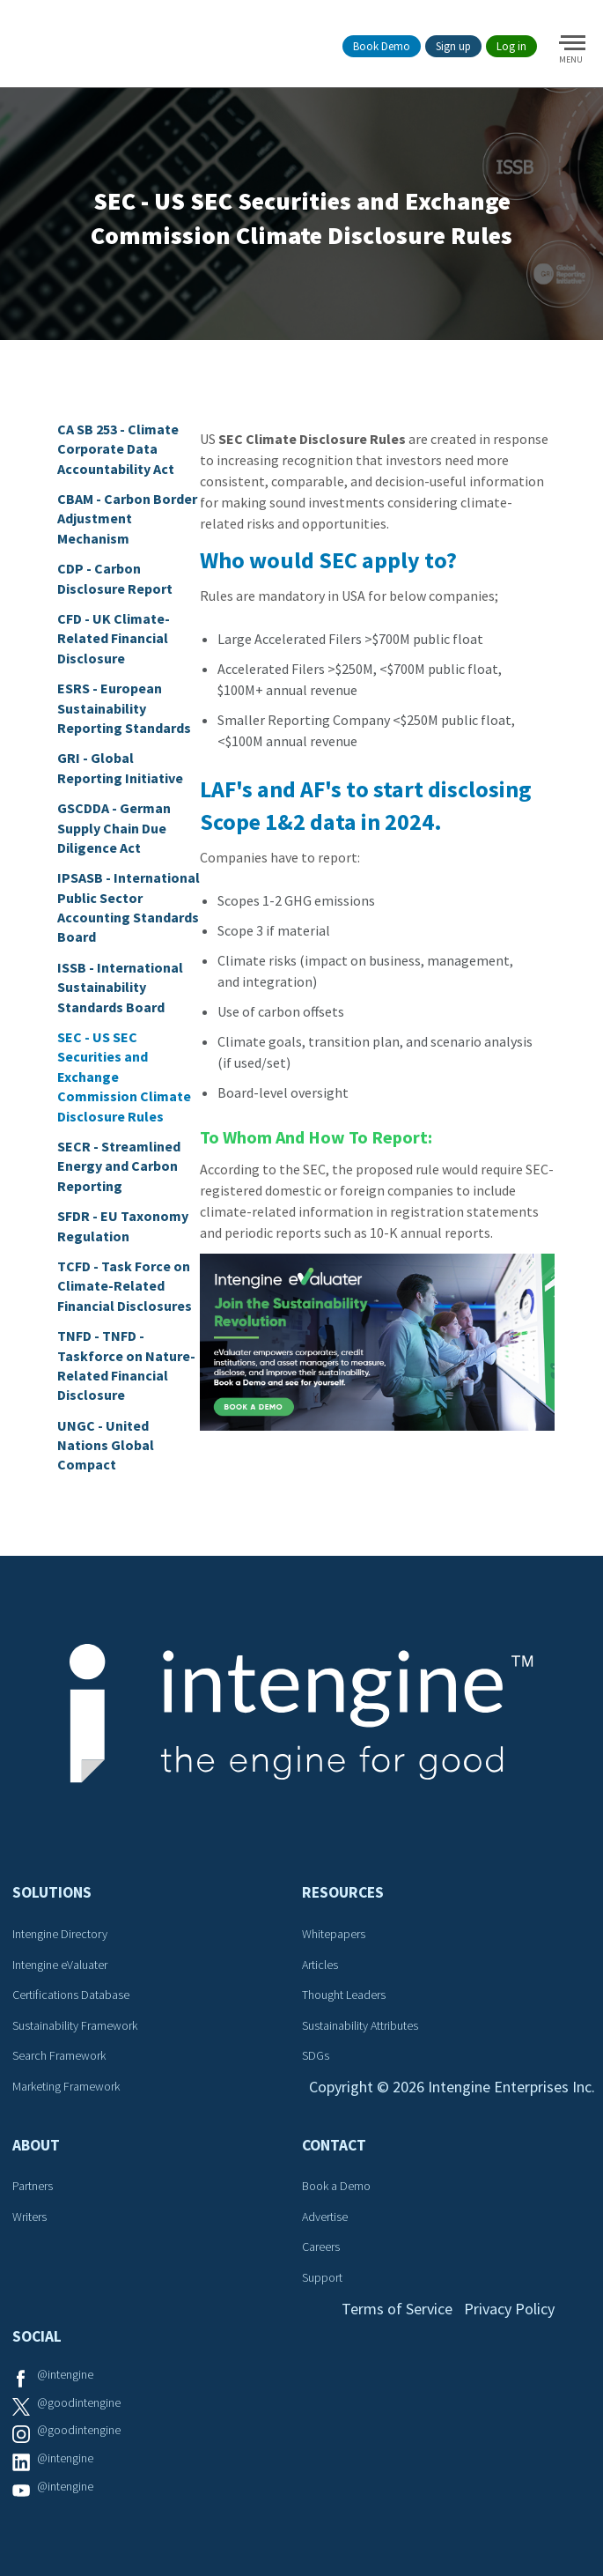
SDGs (315, 2055)
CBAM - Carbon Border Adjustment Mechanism (127, 518)
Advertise (325, 2216)
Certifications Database (70, 1994)
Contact (334, 2145)
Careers (321, 2246)
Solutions (52, 1892)
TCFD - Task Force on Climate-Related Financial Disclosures (124, 1285)
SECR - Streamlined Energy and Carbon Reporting (118, 1166)
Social (37, 2336)
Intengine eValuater (59, 1965)
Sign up (453, 46)
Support (322, 2277)
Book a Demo (336, 2186)
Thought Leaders (344, 1994)
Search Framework (59, 2055)
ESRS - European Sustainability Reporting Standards (124, 708)
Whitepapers (333, 1934)
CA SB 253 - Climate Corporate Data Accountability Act (118, 448)
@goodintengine (79, 2402)
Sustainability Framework (74, 2025)
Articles (320, 1965)
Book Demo (381, 46)
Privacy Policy (509, 2308)
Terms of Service (397, 2308)
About (36, 2145)
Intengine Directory (59, 1934)
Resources (343, 1892)
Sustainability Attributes (360, 2025)
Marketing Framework (66, 2086)
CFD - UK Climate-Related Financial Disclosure (113, 638)
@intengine (65, 2374)
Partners (32, 2186)
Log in (511, 46)
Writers (29, 2216)
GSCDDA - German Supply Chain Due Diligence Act (114, 827)
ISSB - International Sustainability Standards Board (120, 987)
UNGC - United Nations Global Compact (105, 1445)
